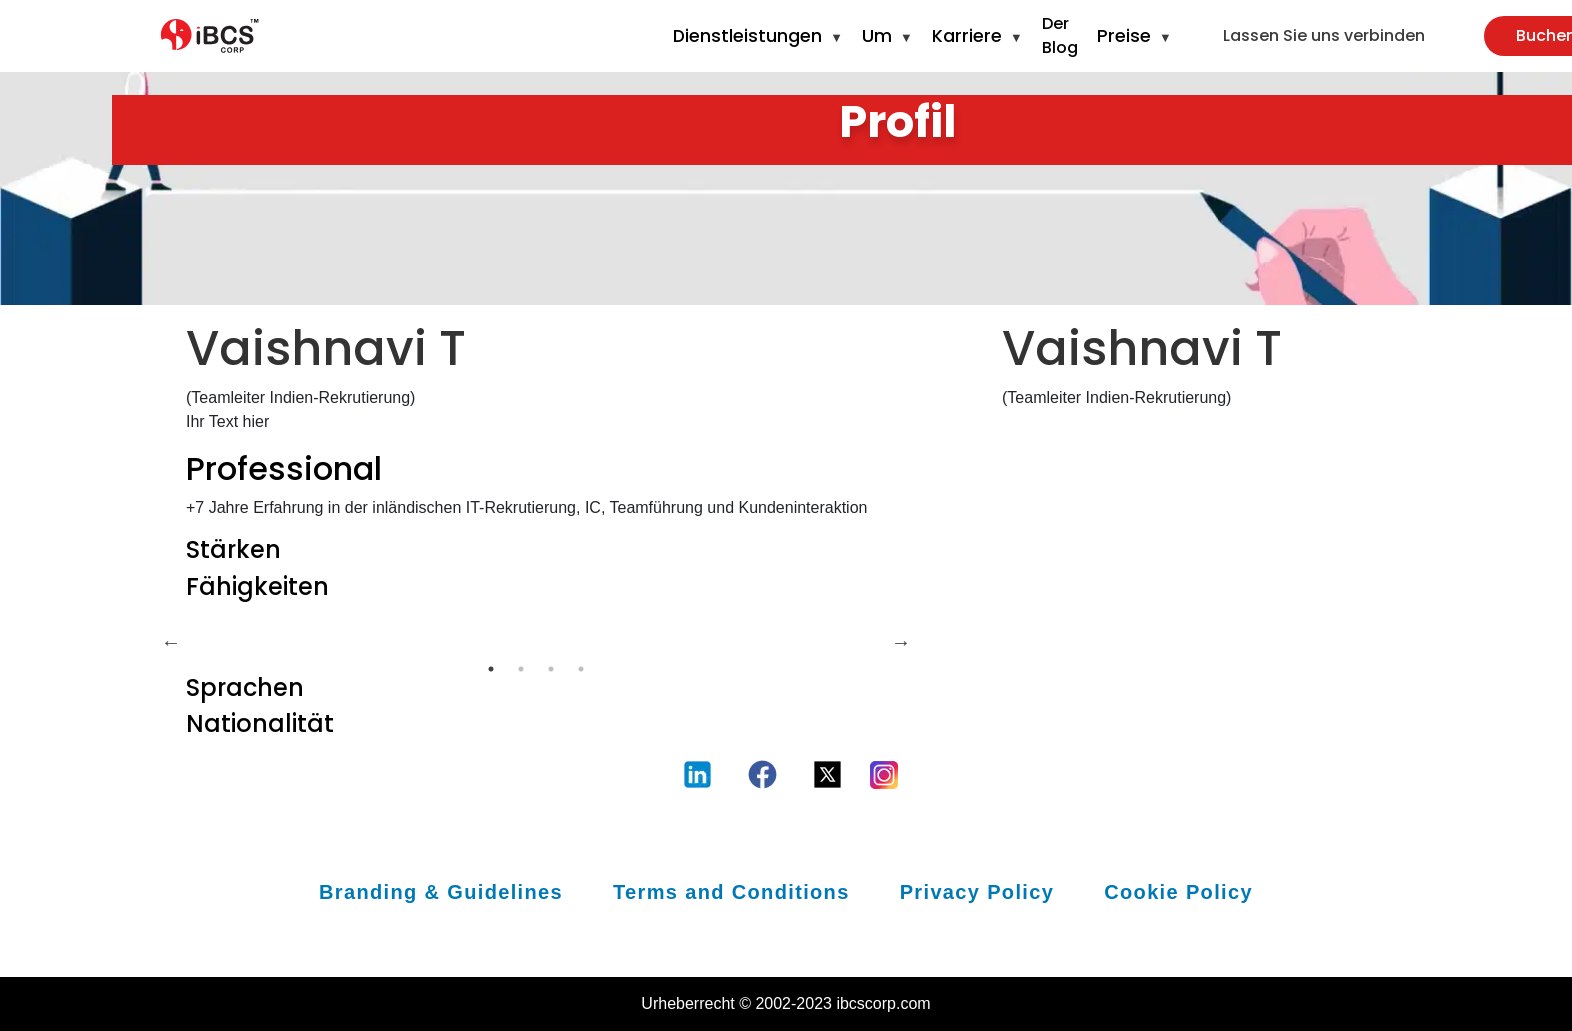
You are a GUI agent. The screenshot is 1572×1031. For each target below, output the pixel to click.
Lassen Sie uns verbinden (1324, 35)
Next (901, 642)
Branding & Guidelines (441, 892)
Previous (171, 642)
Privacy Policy (977, 892)
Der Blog (1060, 35)
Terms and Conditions (731, 892)
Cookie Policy (1178, 892)
